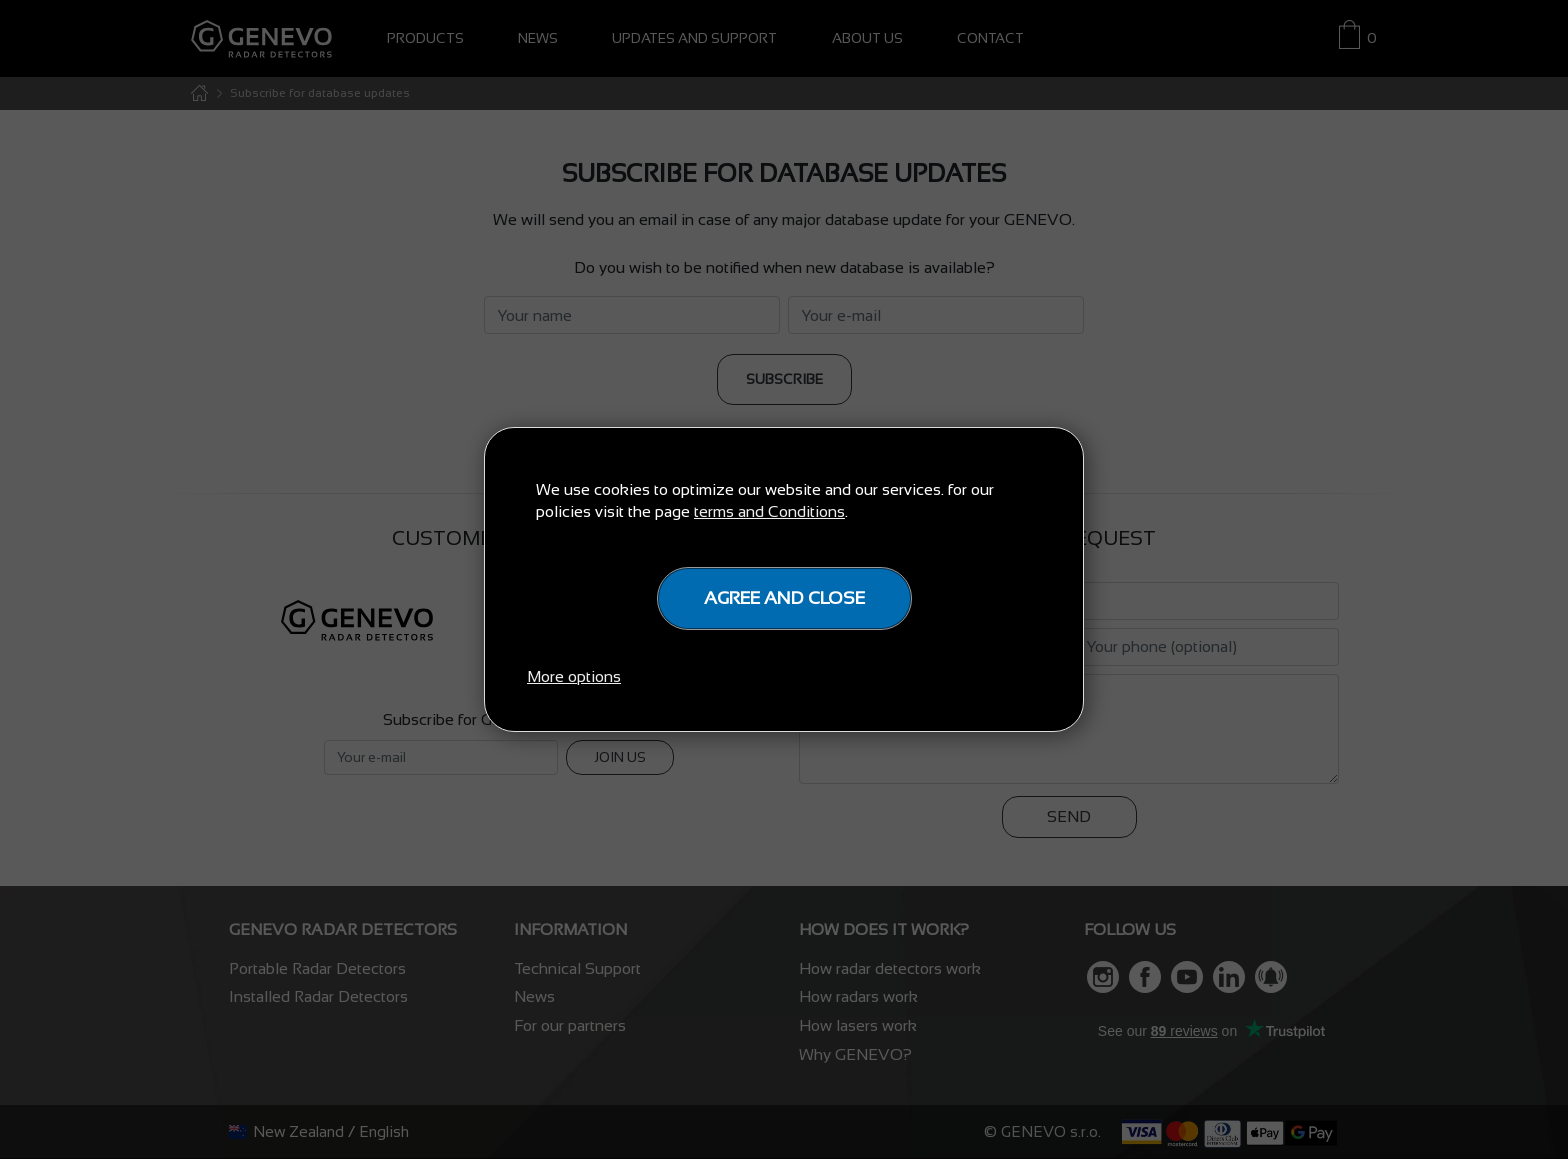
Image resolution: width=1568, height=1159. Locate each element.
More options (574, 676)
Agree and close (784, 598)
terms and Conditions (769, 511)
